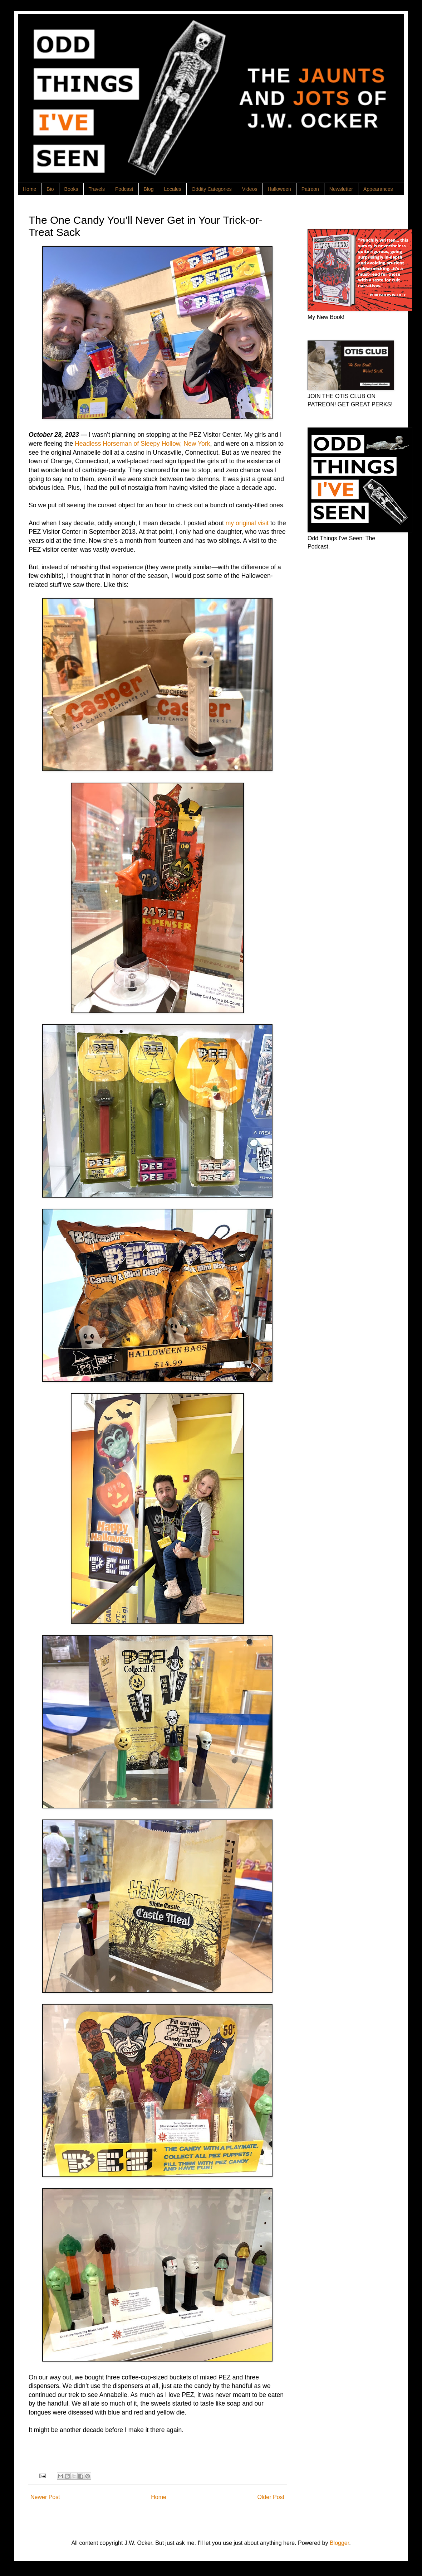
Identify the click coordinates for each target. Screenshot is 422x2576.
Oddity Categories (212, 189)
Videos (249, 189)
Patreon (310, 189)
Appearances (378, 189)
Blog (149, 189)
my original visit (247, 523)
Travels (97, 189)
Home (29, 189)
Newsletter (341, 189)
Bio (50, 189)
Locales (172, 189)
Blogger (339, 2543)
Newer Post (45, 2497)
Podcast (124, 189)
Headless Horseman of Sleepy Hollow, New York (142, 443)
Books (71, 189)
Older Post (270, 2497)
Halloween (279, 189)
